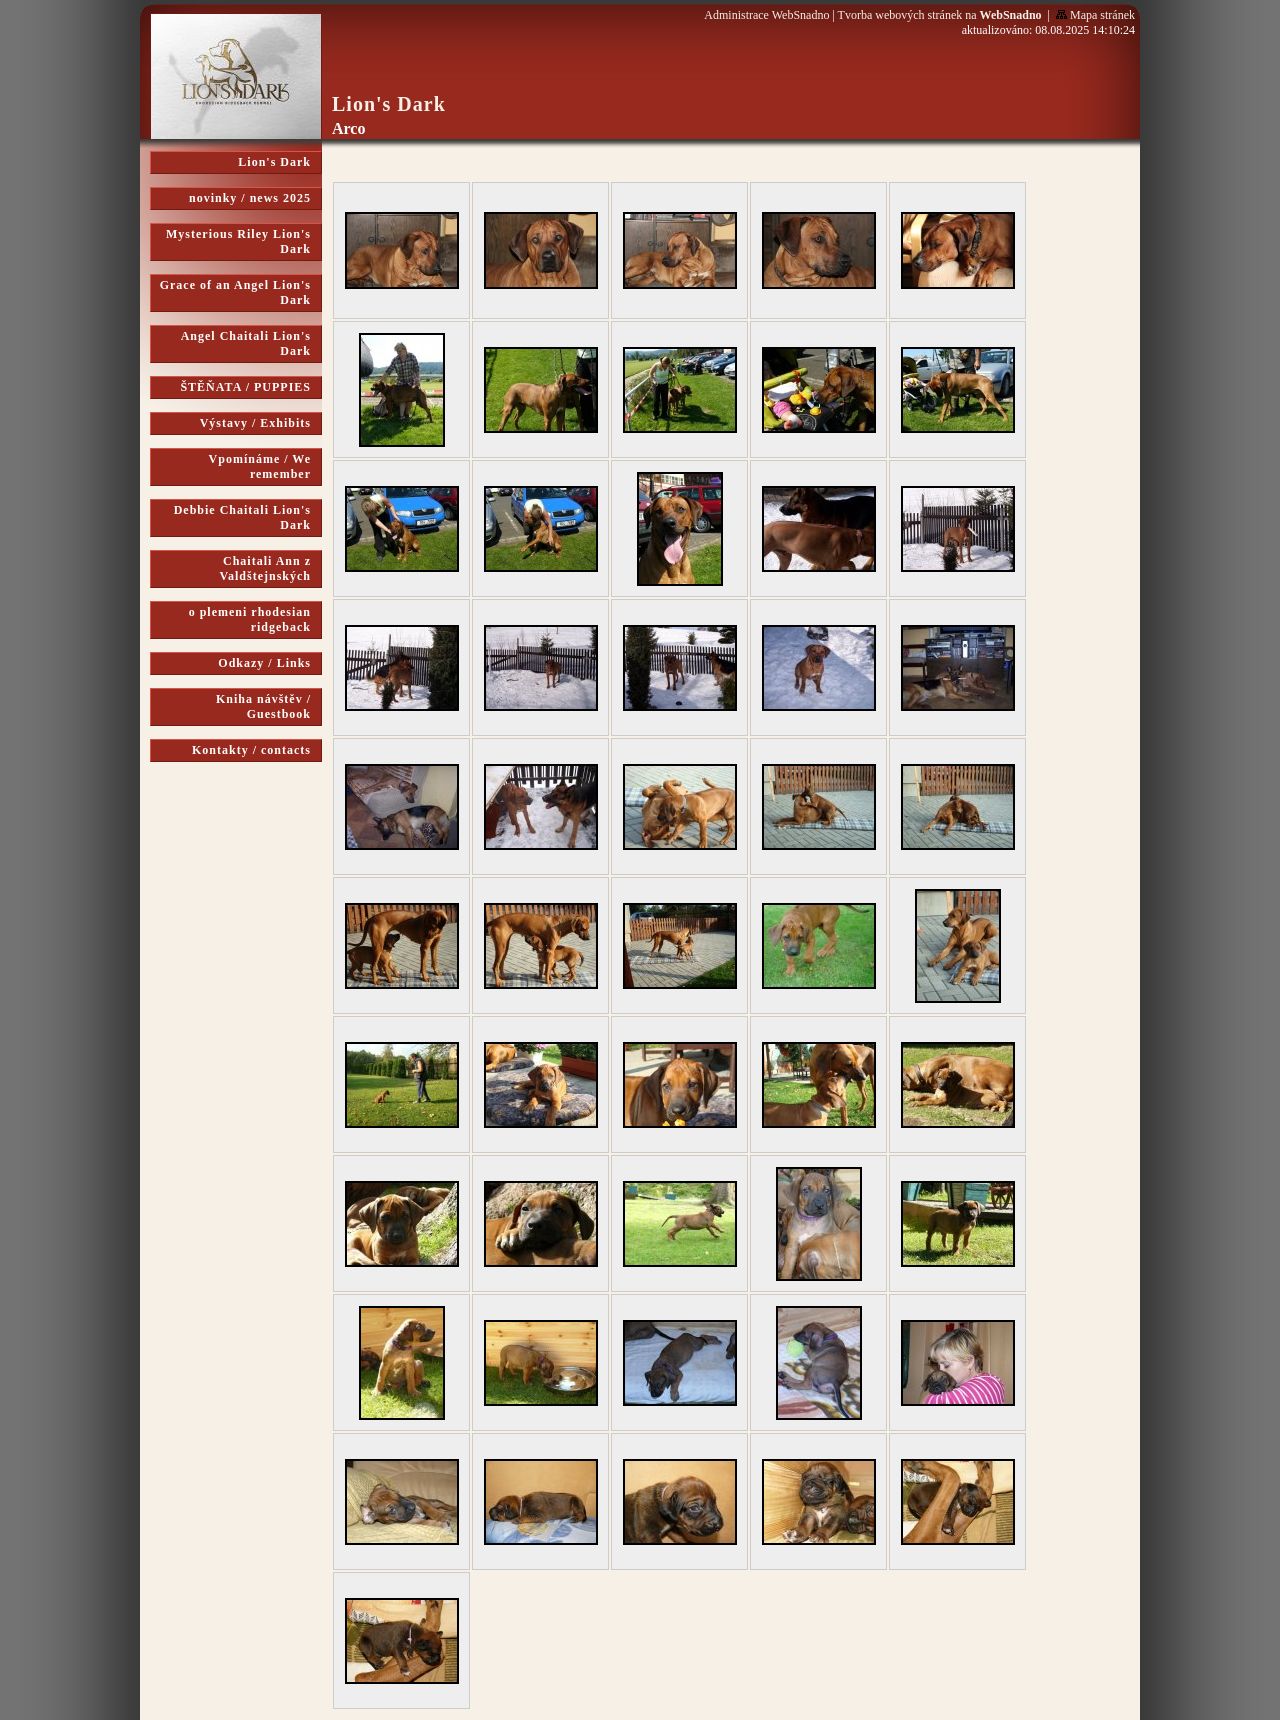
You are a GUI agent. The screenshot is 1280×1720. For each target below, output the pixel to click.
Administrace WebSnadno (766, 15)
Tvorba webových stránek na (940, 15)
